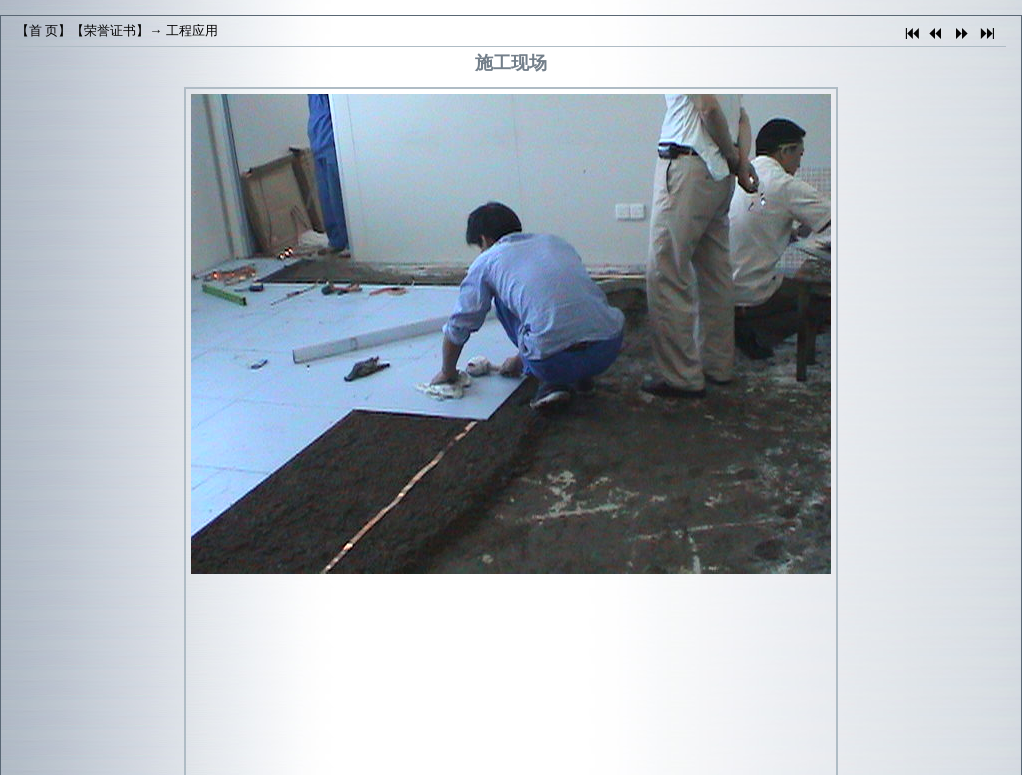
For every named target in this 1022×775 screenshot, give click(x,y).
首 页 (43, 30)
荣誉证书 (110, 30)
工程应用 (192, 30)
